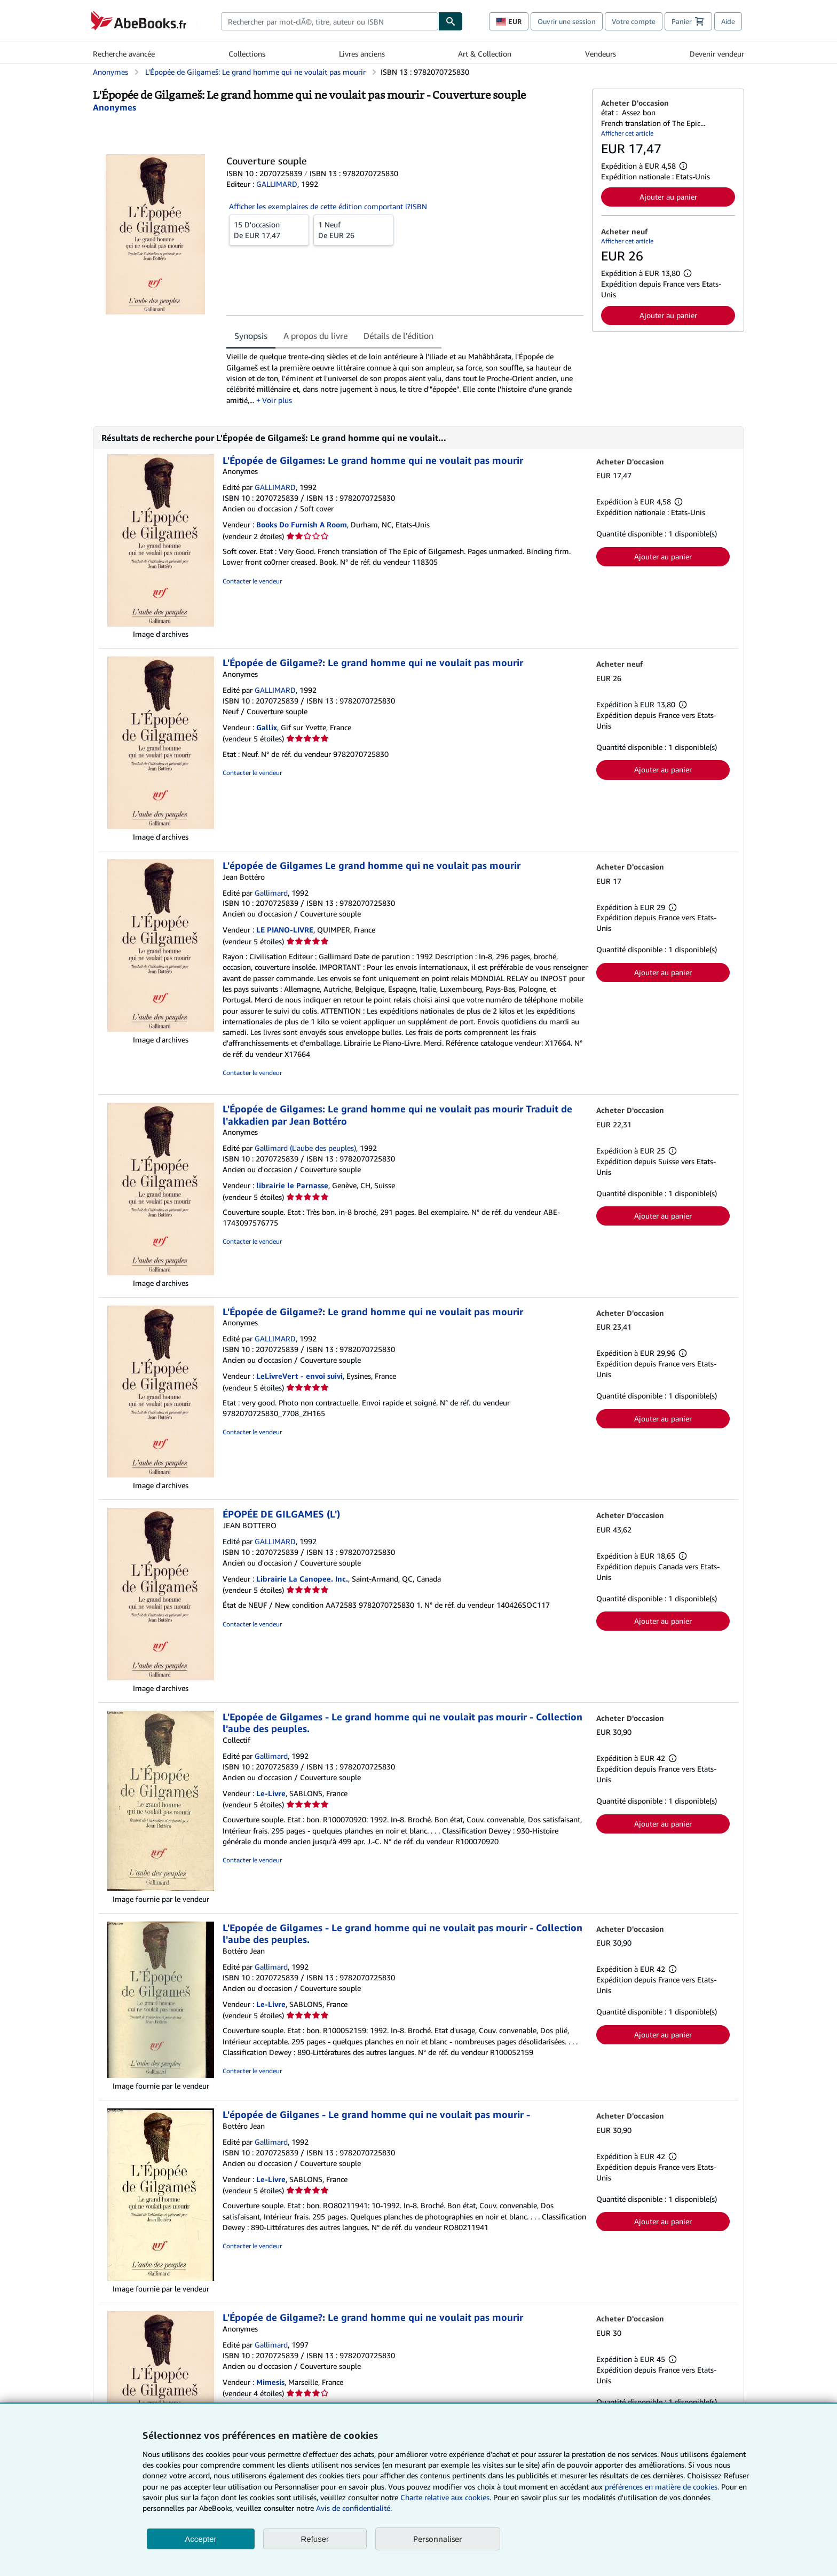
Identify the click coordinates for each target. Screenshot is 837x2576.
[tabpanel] (404, 378)
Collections (246, 53)
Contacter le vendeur (252, 581)
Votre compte (634, 21)
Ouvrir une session (567, 21)
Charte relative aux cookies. (446, 2497)
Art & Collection (484, 53)
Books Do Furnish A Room (301, 524)
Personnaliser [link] (437, 2538)
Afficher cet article (627, 133)
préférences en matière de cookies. (662, 2486)
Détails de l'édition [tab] (398, 335)
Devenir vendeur (717, 53)
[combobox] (329, 21)
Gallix (266, 727)
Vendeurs (600, 53)
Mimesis (270, 2382)
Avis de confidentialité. (354, 2507)
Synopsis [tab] (250, 335)
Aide (728, 21)
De (269, 229)
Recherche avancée (124, 53)
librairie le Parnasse (292, 1185)
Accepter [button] (200, 2538)
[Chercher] (450, 21)
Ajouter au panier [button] (668, 196)
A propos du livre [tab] (315, 335)
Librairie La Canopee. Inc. (302, 1578)
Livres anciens (362, 53)
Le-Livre (271, 1793)
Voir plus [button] (277, 400)
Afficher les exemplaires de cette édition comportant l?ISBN (328, 206)
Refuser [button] (315, 2538)
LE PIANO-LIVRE (284, 929)
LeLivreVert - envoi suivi (299, 1375)
